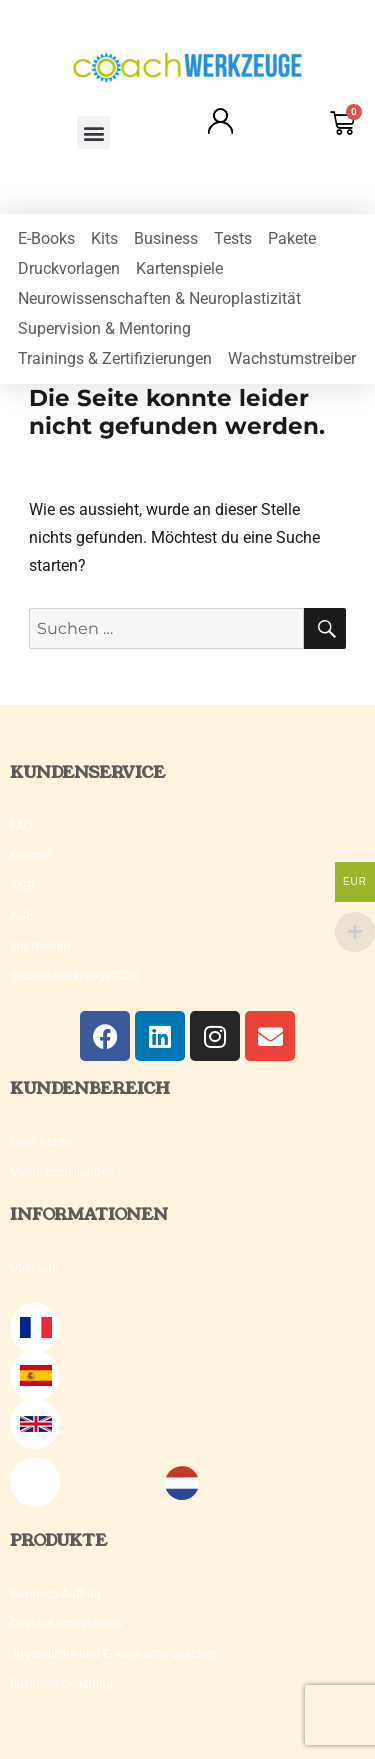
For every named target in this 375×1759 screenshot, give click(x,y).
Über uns (34, 1268)
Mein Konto (41, 1142)
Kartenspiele (179, 268)
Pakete (292, 238)
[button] (93, 132)
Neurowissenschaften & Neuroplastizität (159, 298)
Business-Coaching (61, 1684)
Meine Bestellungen (62, 1172)
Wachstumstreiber (292, 358)
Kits (104, 238)
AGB (21, 916)
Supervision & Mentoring (104, 328)
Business (166, 238)
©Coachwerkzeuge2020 (74, 976)
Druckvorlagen (69, 268)
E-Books (46, 238)
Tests (233, 238)
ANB (22, 886)
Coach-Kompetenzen (66, 1624)
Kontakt (31, 856)
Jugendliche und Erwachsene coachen (113, 1654)
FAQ (21, 826)
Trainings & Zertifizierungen (115, 358)
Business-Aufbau (55, 1594)
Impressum (40, 946)
